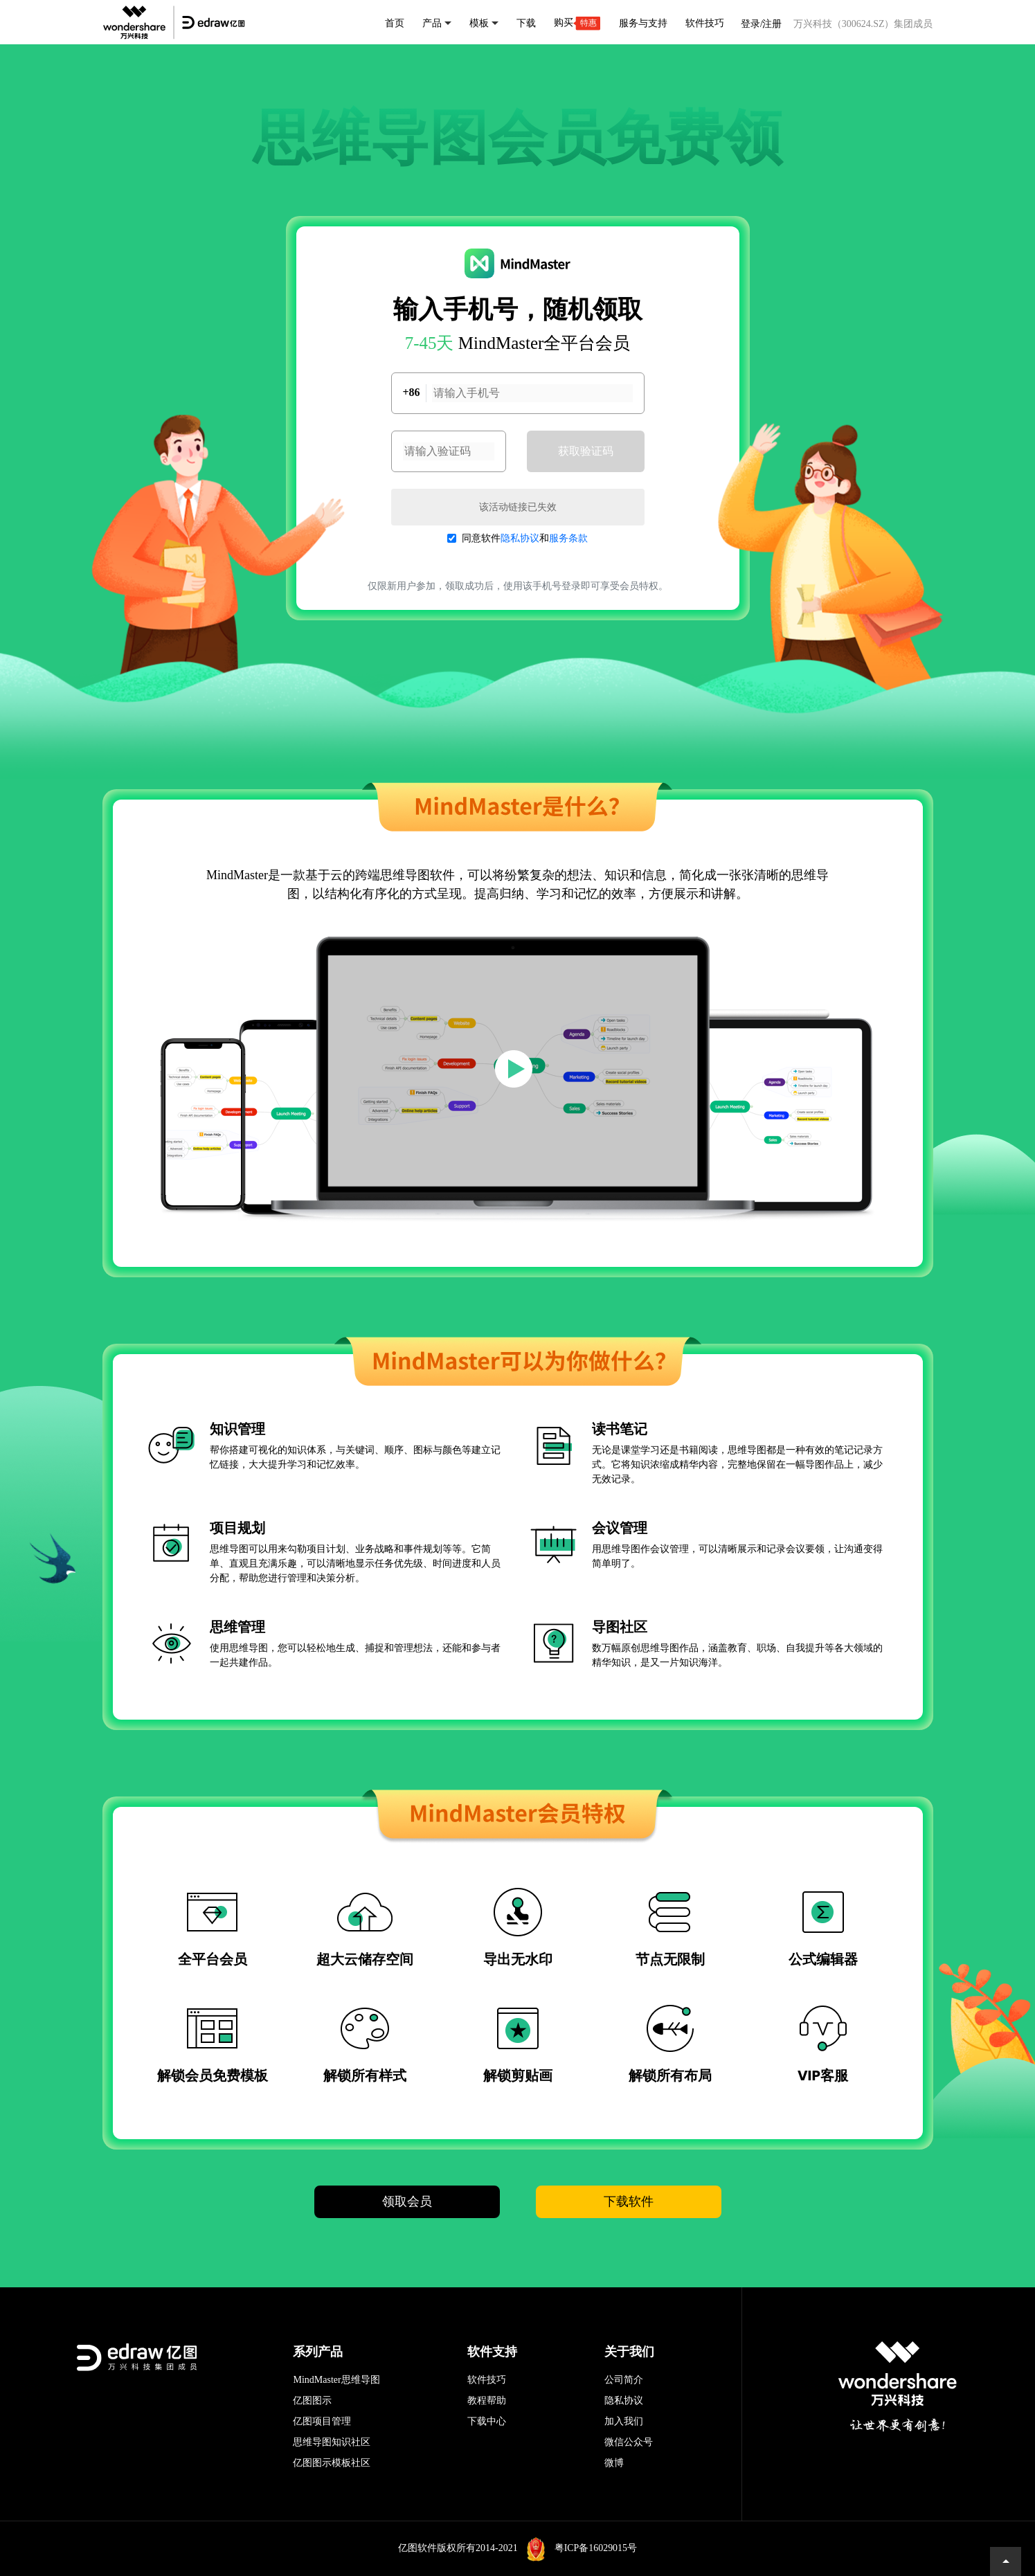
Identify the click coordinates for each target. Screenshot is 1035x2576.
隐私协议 (520, 538)
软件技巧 (486, 2380)
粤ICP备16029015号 (595, 2548)
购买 (577, 22)
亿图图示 (312, 2400)
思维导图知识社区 (331, 2442)
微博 (614, 2463)
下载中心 (486, 2421)
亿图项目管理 (322, 2421)
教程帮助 (486, 2400)
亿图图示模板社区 (331, 2463)
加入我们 (623, 2421)
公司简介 (623, 2380)
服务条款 (568, 538)
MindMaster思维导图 (336, 2380)
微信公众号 (628, 2442)
